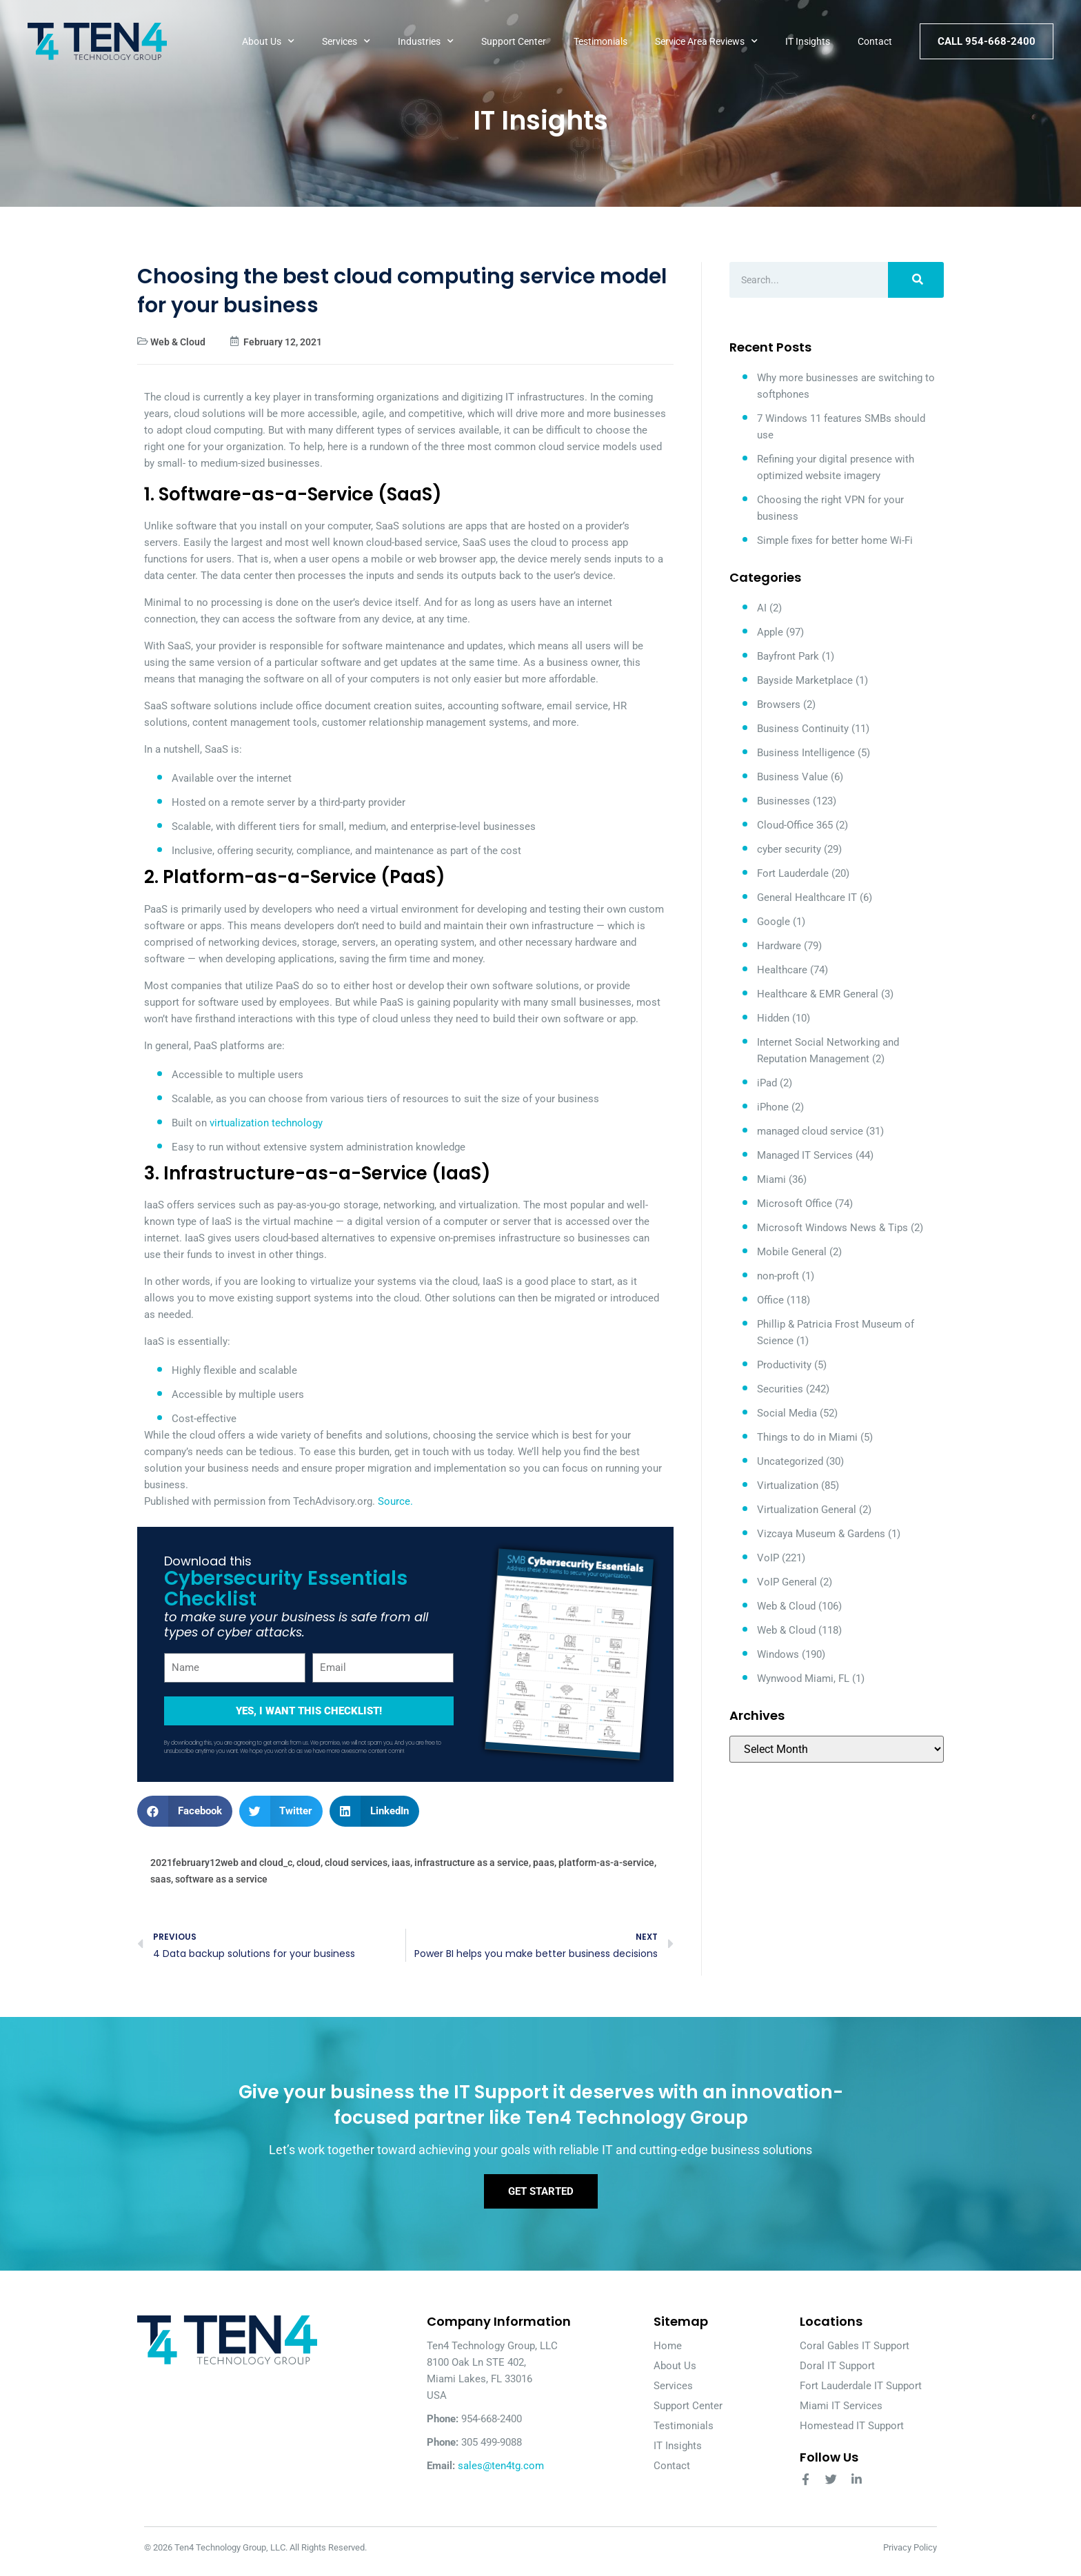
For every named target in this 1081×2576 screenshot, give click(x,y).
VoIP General (787, 1582)
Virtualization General (806, 1509)
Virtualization (787, 1485)
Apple (770, 632)
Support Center (513, 41)
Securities (780, 1389)
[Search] (916, 280)
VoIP (768, 1558)
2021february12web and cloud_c (221, 1862)
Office (770, 1300)
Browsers (778, 704)
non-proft (778, 1276)
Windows (778, 1654)
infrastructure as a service (471, 1862)
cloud (308, 1862)
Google (773, 921)
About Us (268, 41)
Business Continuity (803, 728)
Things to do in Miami (807, 1437)
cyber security (789, 849)
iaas (401, 1862)
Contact (875, 41)
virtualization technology (266, 1123)
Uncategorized (790, 1461)
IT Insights (807, 41)
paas (543, 1862)
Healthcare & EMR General (817, 994)
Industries (426, 41)
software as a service (221, 1879)
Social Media (787, 1413)
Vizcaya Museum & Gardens (821, 1534)
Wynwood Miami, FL (803, 1678)
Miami (771, 1179)
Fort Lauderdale (793, 873)
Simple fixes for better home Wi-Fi (835, 540)
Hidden (773, 1018)
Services (346, 41)
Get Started (541, 2198)
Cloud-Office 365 (795, 825)
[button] (184, 1811)
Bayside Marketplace (805, 680)
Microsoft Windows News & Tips (832, 1227)
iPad (767, 1083)
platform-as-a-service (606, 1862)
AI (762, 608)
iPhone (773, 1107)
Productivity (784, 1365)
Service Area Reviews (706, 41)
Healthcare (782, 970)
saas (160, 1879)
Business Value (792, 777)
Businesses (783, 801)
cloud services (356, 1862)
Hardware (779, 946)
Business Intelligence (806, 753)
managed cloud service (810, 1131)
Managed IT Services (805, 1155)
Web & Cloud (177, 341)
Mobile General (792, 1252)
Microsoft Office (794, 1203)
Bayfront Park (788, 656)
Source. (395, 1501)
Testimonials (600, 41)
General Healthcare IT (807, 897)
